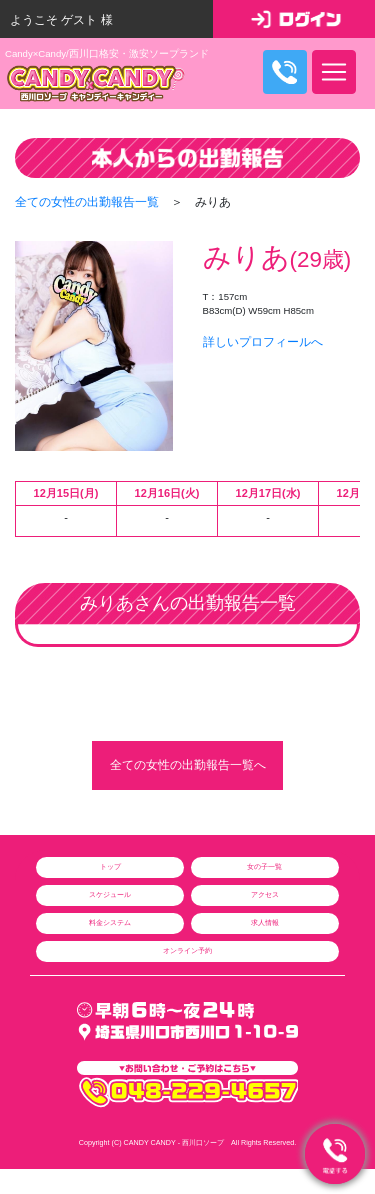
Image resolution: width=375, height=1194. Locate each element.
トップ (110, 866)
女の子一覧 (264, 866)
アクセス (265, 894)
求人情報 (265, 922)
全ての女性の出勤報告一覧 (87, 202)
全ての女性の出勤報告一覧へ (188, 766)
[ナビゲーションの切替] (334, 72)
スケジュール (110, 894)
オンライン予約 (187, 950)
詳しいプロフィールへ (263, 342)
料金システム (110, 922)
